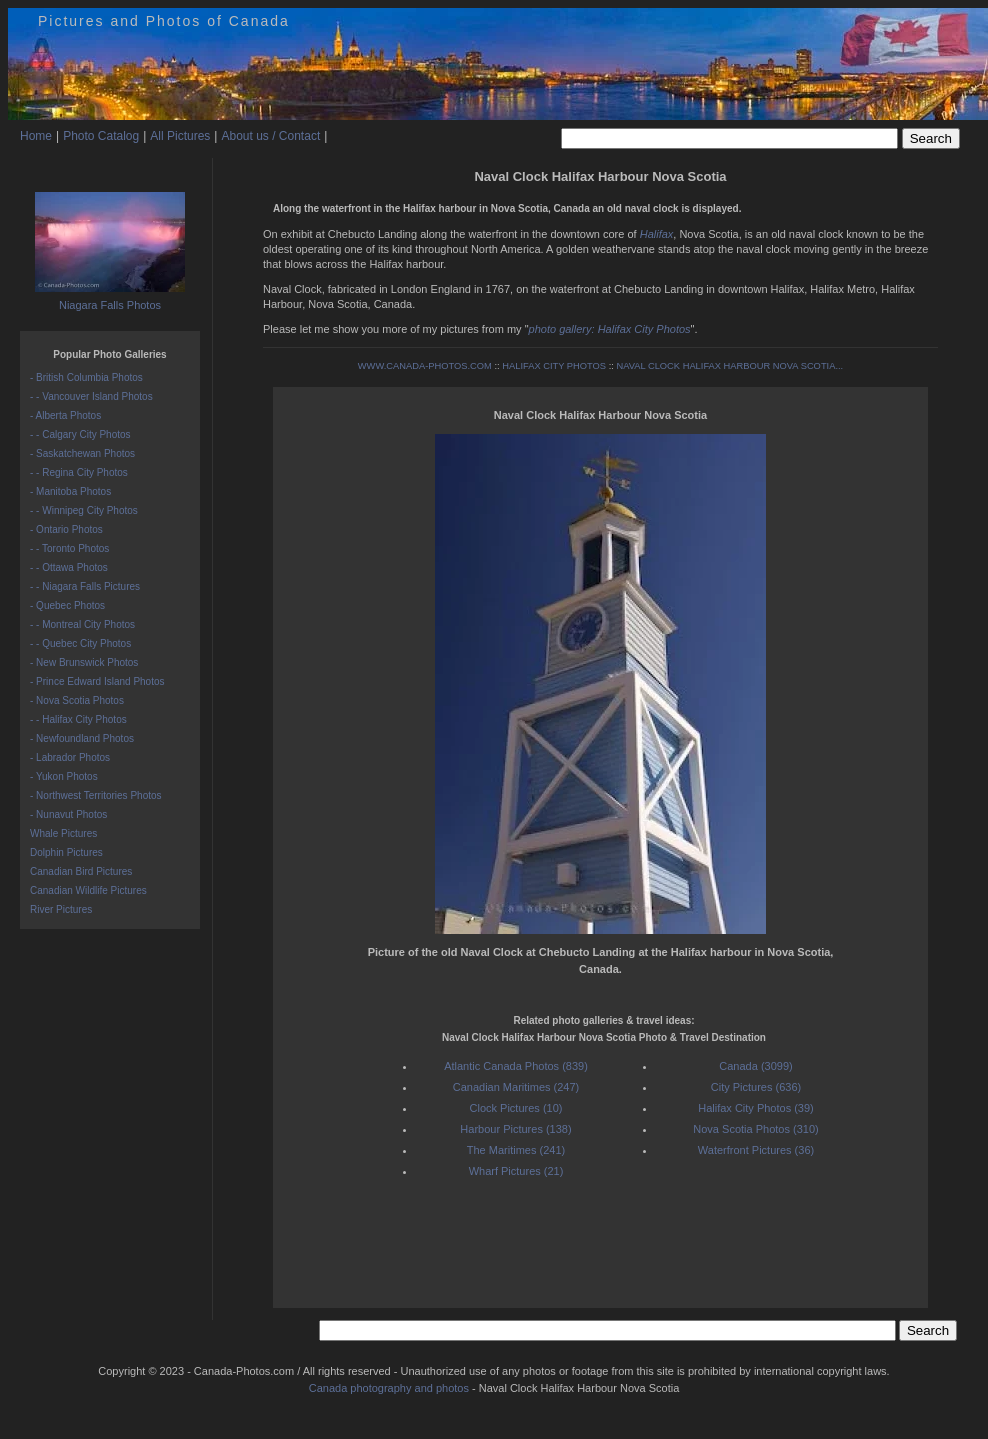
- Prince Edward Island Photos (97, 681)
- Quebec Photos (67, 605)
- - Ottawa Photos (69, 567)
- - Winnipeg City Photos (84, 510)
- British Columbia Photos (86, 377)
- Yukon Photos (64, 776)
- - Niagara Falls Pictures (85, 586)
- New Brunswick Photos (84, 662)
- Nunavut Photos (68, 814)
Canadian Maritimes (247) (516, 1087)
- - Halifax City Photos (78, 719)
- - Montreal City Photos (82, 624)
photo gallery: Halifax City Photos (610, 329)
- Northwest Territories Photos (96, 795)
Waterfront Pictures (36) (756, 1150)
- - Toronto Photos (69, 548)
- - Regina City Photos (79, 472)
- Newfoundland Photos (82, 738)
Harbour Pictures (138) (515, 1129)
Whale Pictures (63, 833)
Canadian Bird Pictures (81, 871)
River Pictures (61, 909)
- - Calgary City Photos (80, 434)
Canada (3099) (755, 1066)
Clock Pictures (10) (516, 1108)
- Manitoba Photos (70, 491)
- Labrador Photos (70, 757)
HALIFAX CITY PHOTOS (554, 366)
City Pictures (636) (756, 1087)
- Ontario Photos (66, 529)
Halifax (657, 234)
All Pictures (180, 136)
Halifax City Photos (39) (756, 1108)
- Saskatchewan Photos (82, 453)
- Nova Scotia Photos (77, 700)
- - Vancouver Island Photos (91, 396)
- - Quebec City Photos (80, 643)
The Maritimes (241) (516, 1150)
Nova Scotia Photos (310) (755, 1129)
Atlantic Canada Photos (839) (516, 1066)
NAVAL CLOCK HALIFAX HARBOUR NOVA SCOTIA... (729, 366)
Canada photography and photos (389, 1388)
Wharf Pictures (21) (516, 1171)
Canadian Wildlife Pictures (88, 890)
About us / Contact (270, 136)
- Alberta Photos (65, 415)
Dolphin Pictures (66, 852)
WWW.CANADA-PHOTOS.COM (425, 366)
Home (36, 136)
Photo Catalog (101, 136)
